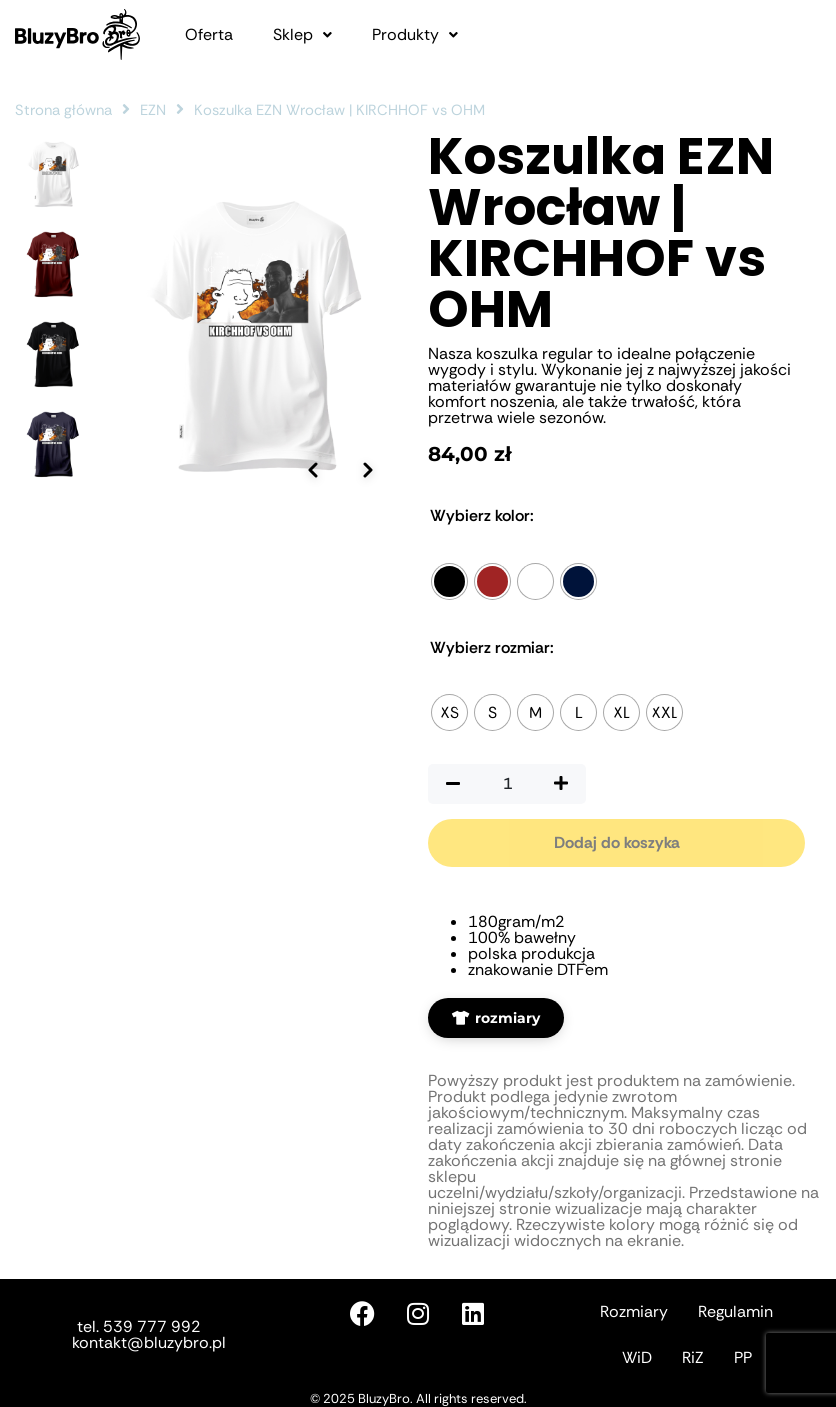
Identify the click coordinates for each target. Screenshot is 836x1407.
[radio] (449, 581)
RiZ (693, 1357)
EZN (153, 110)
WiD (637, 1357)
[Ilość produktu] (507, 784)
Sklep (302, 35)
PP (743, 1357)
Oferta (209, 35)
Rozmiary (634, 1311)
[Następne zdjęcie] (368, 451)
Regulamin (735, 1311)
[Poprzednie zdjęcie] (313, 451)
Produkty (415, 35)
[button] (302, 35)
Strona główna (63, 110)
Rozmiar (492, 648)
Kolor (482, 516)
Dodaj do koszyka (617, 842)
